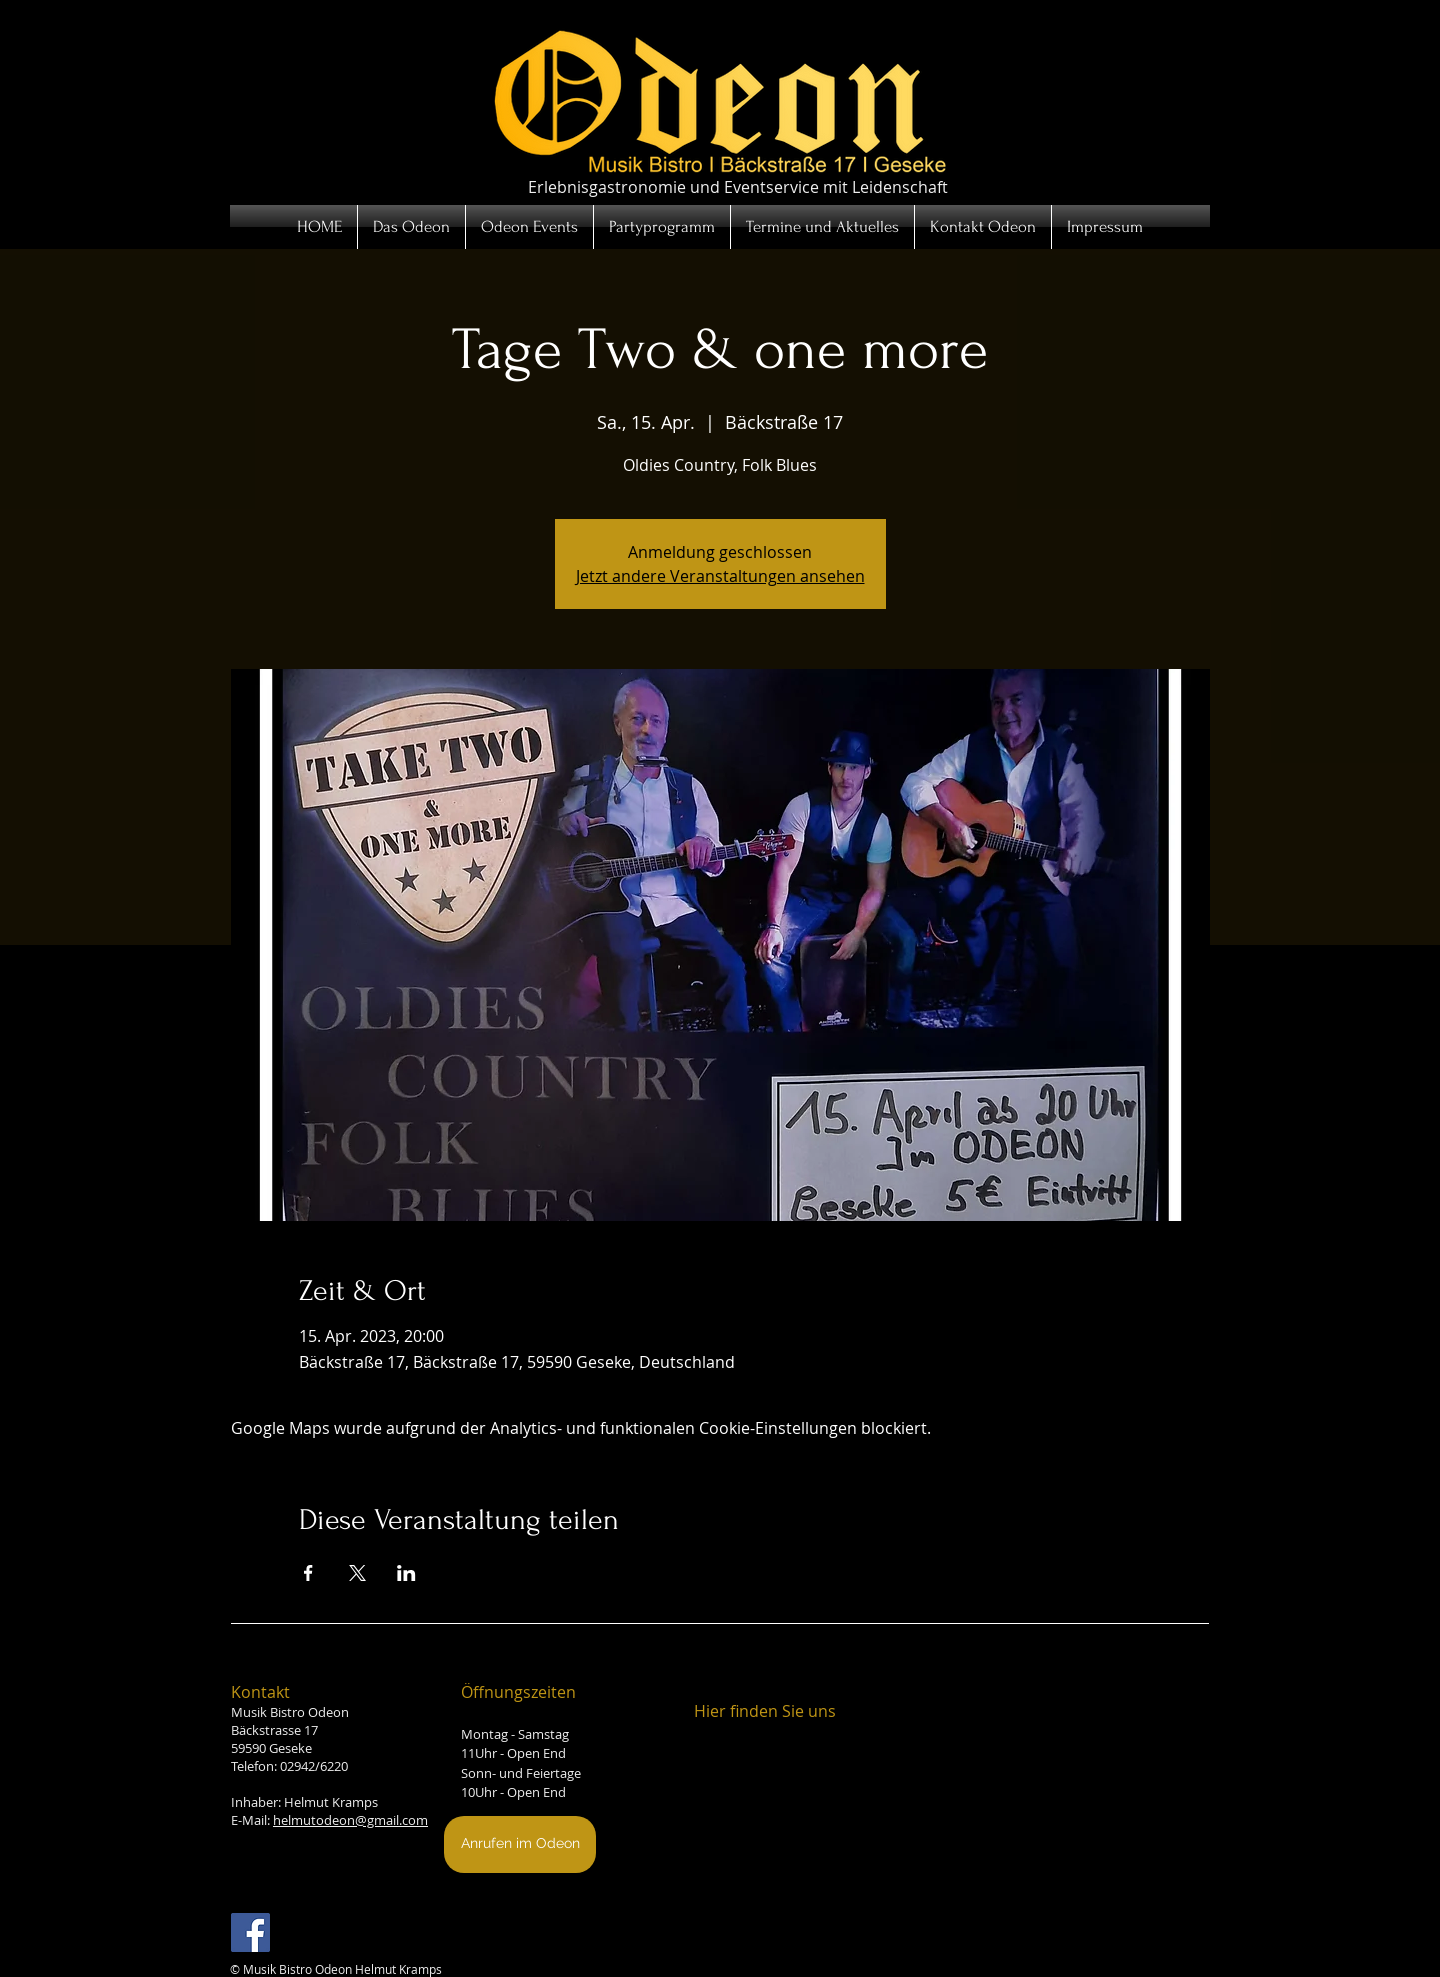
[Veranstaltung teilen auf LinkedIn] (406, 1573)
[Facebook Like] (341, 1942)
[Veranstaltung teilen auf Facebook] (308, 1573)
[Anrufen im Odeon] (520, 1844)
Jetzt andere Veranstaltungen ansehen (720, 576)
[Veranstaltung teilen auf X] (357, 1573)
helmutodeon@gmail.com (350, 1820)
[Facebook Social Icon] (250, 1932)
